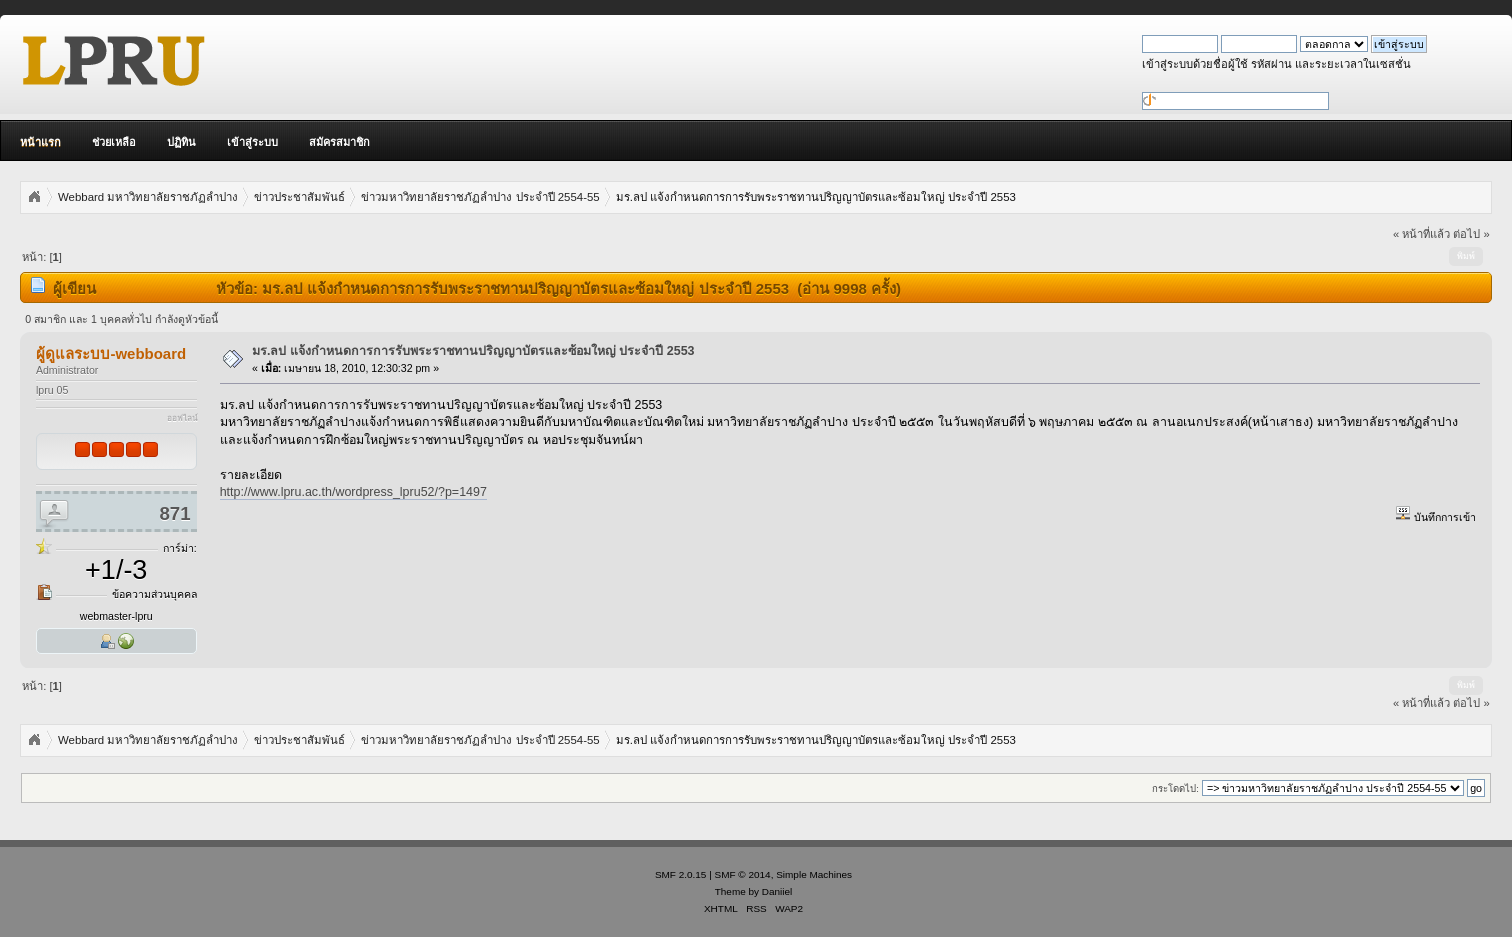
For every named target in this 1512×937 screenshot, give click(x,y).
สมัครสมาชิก (339, 142)
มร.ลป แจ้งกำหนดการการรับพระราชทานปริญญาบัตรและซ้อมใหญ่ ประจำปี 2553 (473, 351)
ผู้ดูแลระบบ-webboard (111, 353)
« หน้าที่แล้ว (1421, 234)
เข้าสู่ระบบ (252, 142)
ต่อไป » (1471, 234)
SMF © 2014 (743, 874)
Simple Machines (814, 874)
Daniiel (777, 891)
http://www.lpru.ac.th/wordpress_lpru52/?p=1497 (353, 492)
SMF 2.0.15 (681, 874)
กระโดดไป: (1175, 788)
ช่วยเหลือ (114, 142)
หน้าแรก (40, 142)
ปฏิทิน (181, 142)
